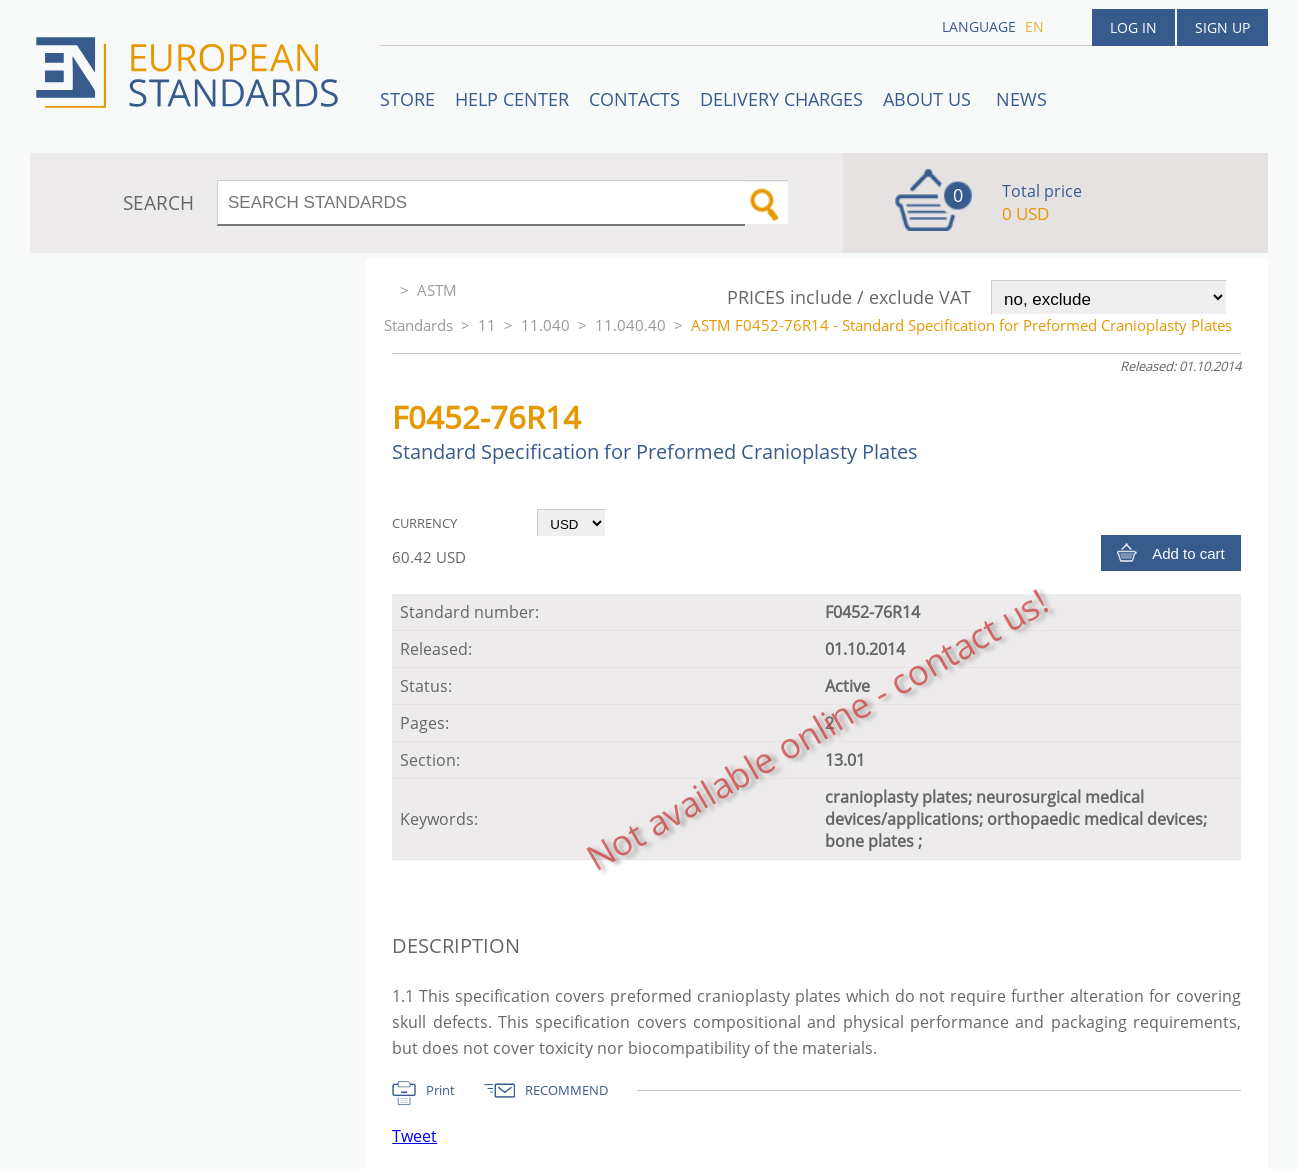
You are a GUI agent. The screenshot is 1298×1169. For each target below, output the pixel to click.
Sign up (1222, 27)
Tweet (414, 1136)
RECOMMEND (566, 1090)
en (1034, 26)
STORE (407, 99)
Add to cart (1188, 553)
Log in (1133, 27)
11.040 (545, 325)
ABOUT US (929, 99)
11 (487, 325)
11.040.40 (630, 325)
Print (440, 1090)
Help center (512, 99)
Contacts (634, 99)
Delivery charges (781, 99)
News (1021, 99)
